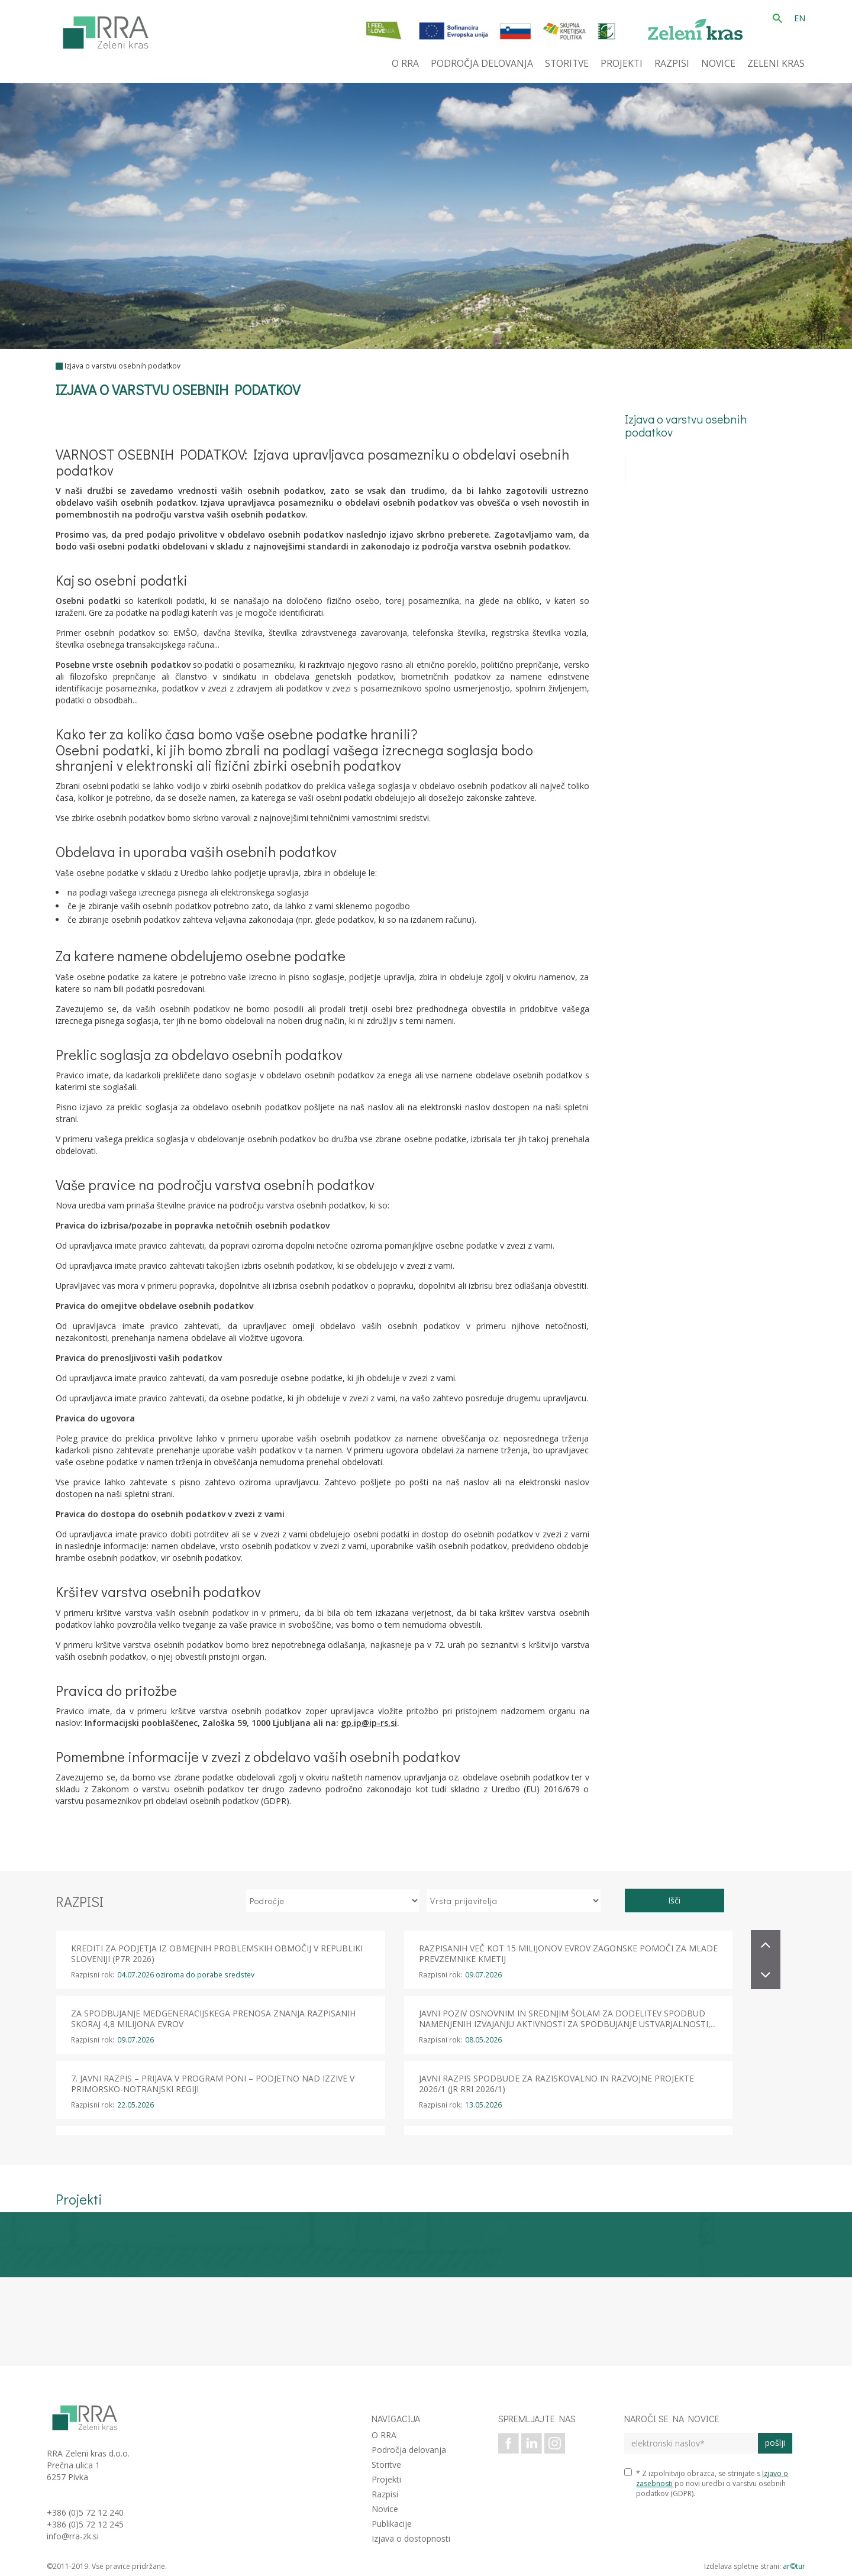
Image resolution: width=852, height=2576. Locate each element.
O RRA (384, 2435)
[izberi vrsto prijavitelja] (513, 1900)
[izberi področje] (333, 1900)
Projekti (386, 2479)
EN (799, 18)
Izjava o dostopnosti (411, 2538)
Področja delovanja (409, 2449)
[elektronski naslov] (690, 2443)
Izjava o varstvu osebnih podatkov (122, 366)
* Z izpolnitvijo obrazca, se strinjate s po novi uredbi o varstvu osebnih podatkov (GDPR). (706, 2483)
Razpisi (385, 2494)
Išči (674, 1900)
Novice (385, 2508)
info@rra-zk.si (73, 2536)
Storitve (386, 2464)
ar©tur (794, 2566)
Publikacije (392, 2523)
